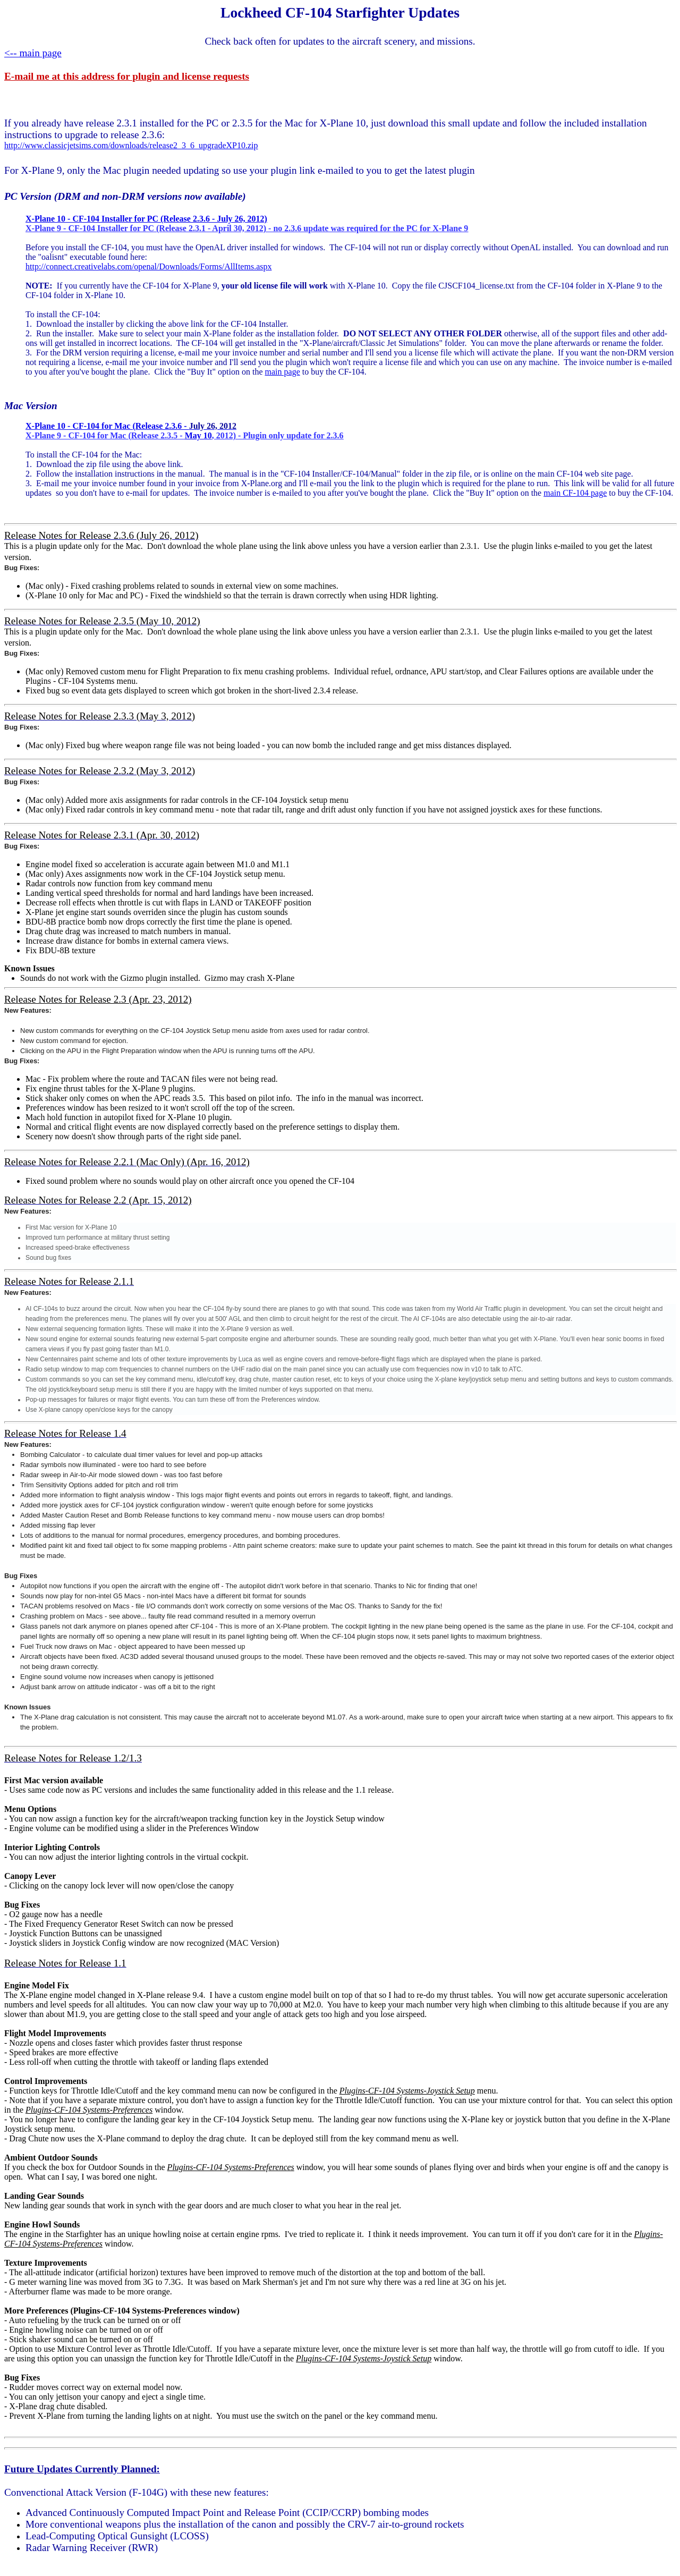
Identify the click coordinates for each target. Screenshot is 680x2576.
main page (282, 371)
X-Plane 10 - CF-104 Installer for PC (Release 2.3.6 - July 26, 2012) (146, 218)
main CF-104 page (575, 492)
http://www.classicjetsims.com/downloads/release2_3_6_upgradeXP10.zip (131, 145)
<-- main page (33, 52)
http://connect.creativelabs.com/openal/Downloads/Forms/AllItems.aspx (148, 266)
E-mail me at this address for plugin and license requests (126, 76)
